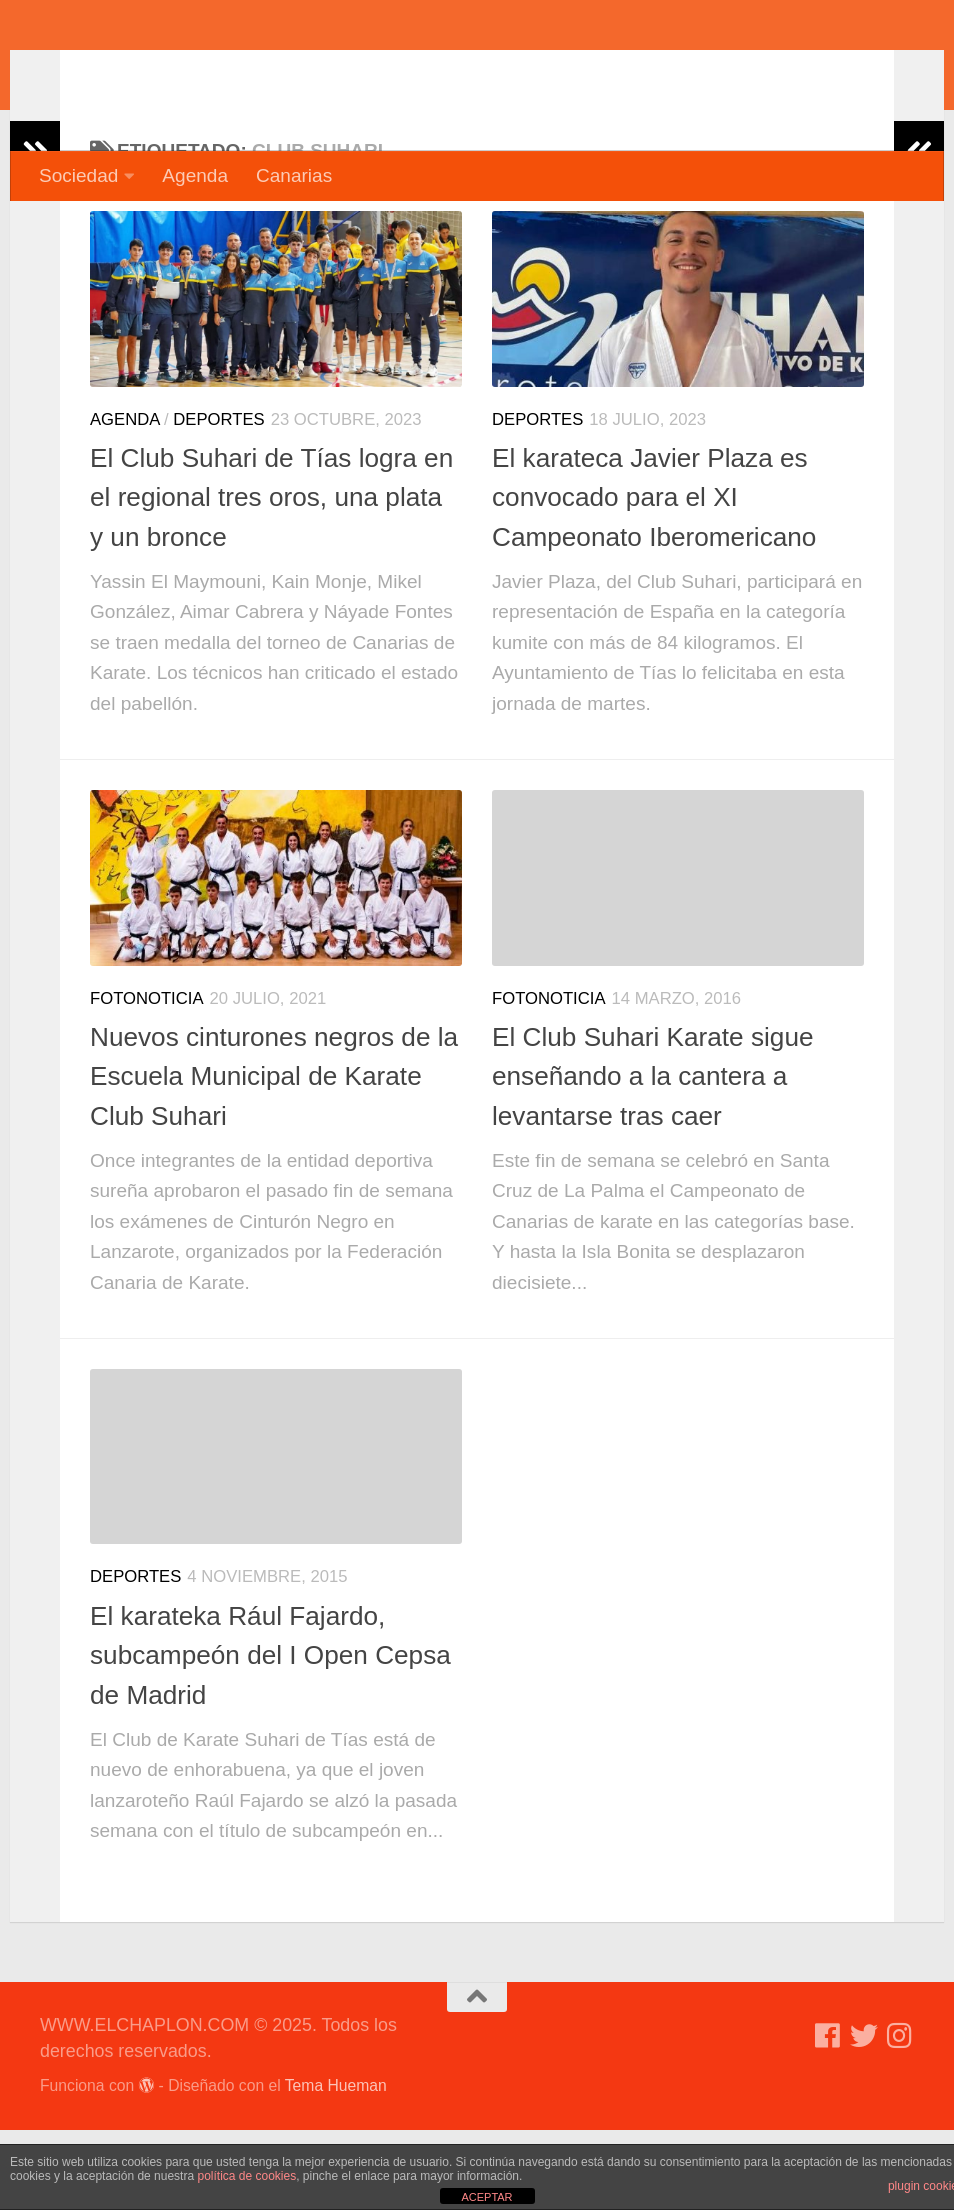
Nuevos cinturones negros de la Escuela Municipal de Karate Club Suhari (274, 1156)
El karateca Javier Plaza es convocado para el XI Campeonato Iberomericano (654, 577)
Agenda (195, 175)
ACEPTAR (486, 2197)
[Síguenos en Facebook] (828, 2116)
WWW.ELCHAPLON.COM (333, 75)
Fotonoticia (147, 1078)
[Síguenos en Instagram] (900, 2116)
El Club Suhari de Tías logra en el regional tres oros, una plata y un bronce (271, 577)
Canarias (294, 175)
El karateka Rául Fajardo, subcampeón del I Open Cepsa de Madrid (270, 1735)
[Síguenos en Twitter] (864, 2116)
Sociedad (78, 175)
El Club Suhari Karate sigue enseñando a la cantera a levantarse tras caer (653, 1156)
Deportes (218, 499)
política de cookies (246, 2176)
